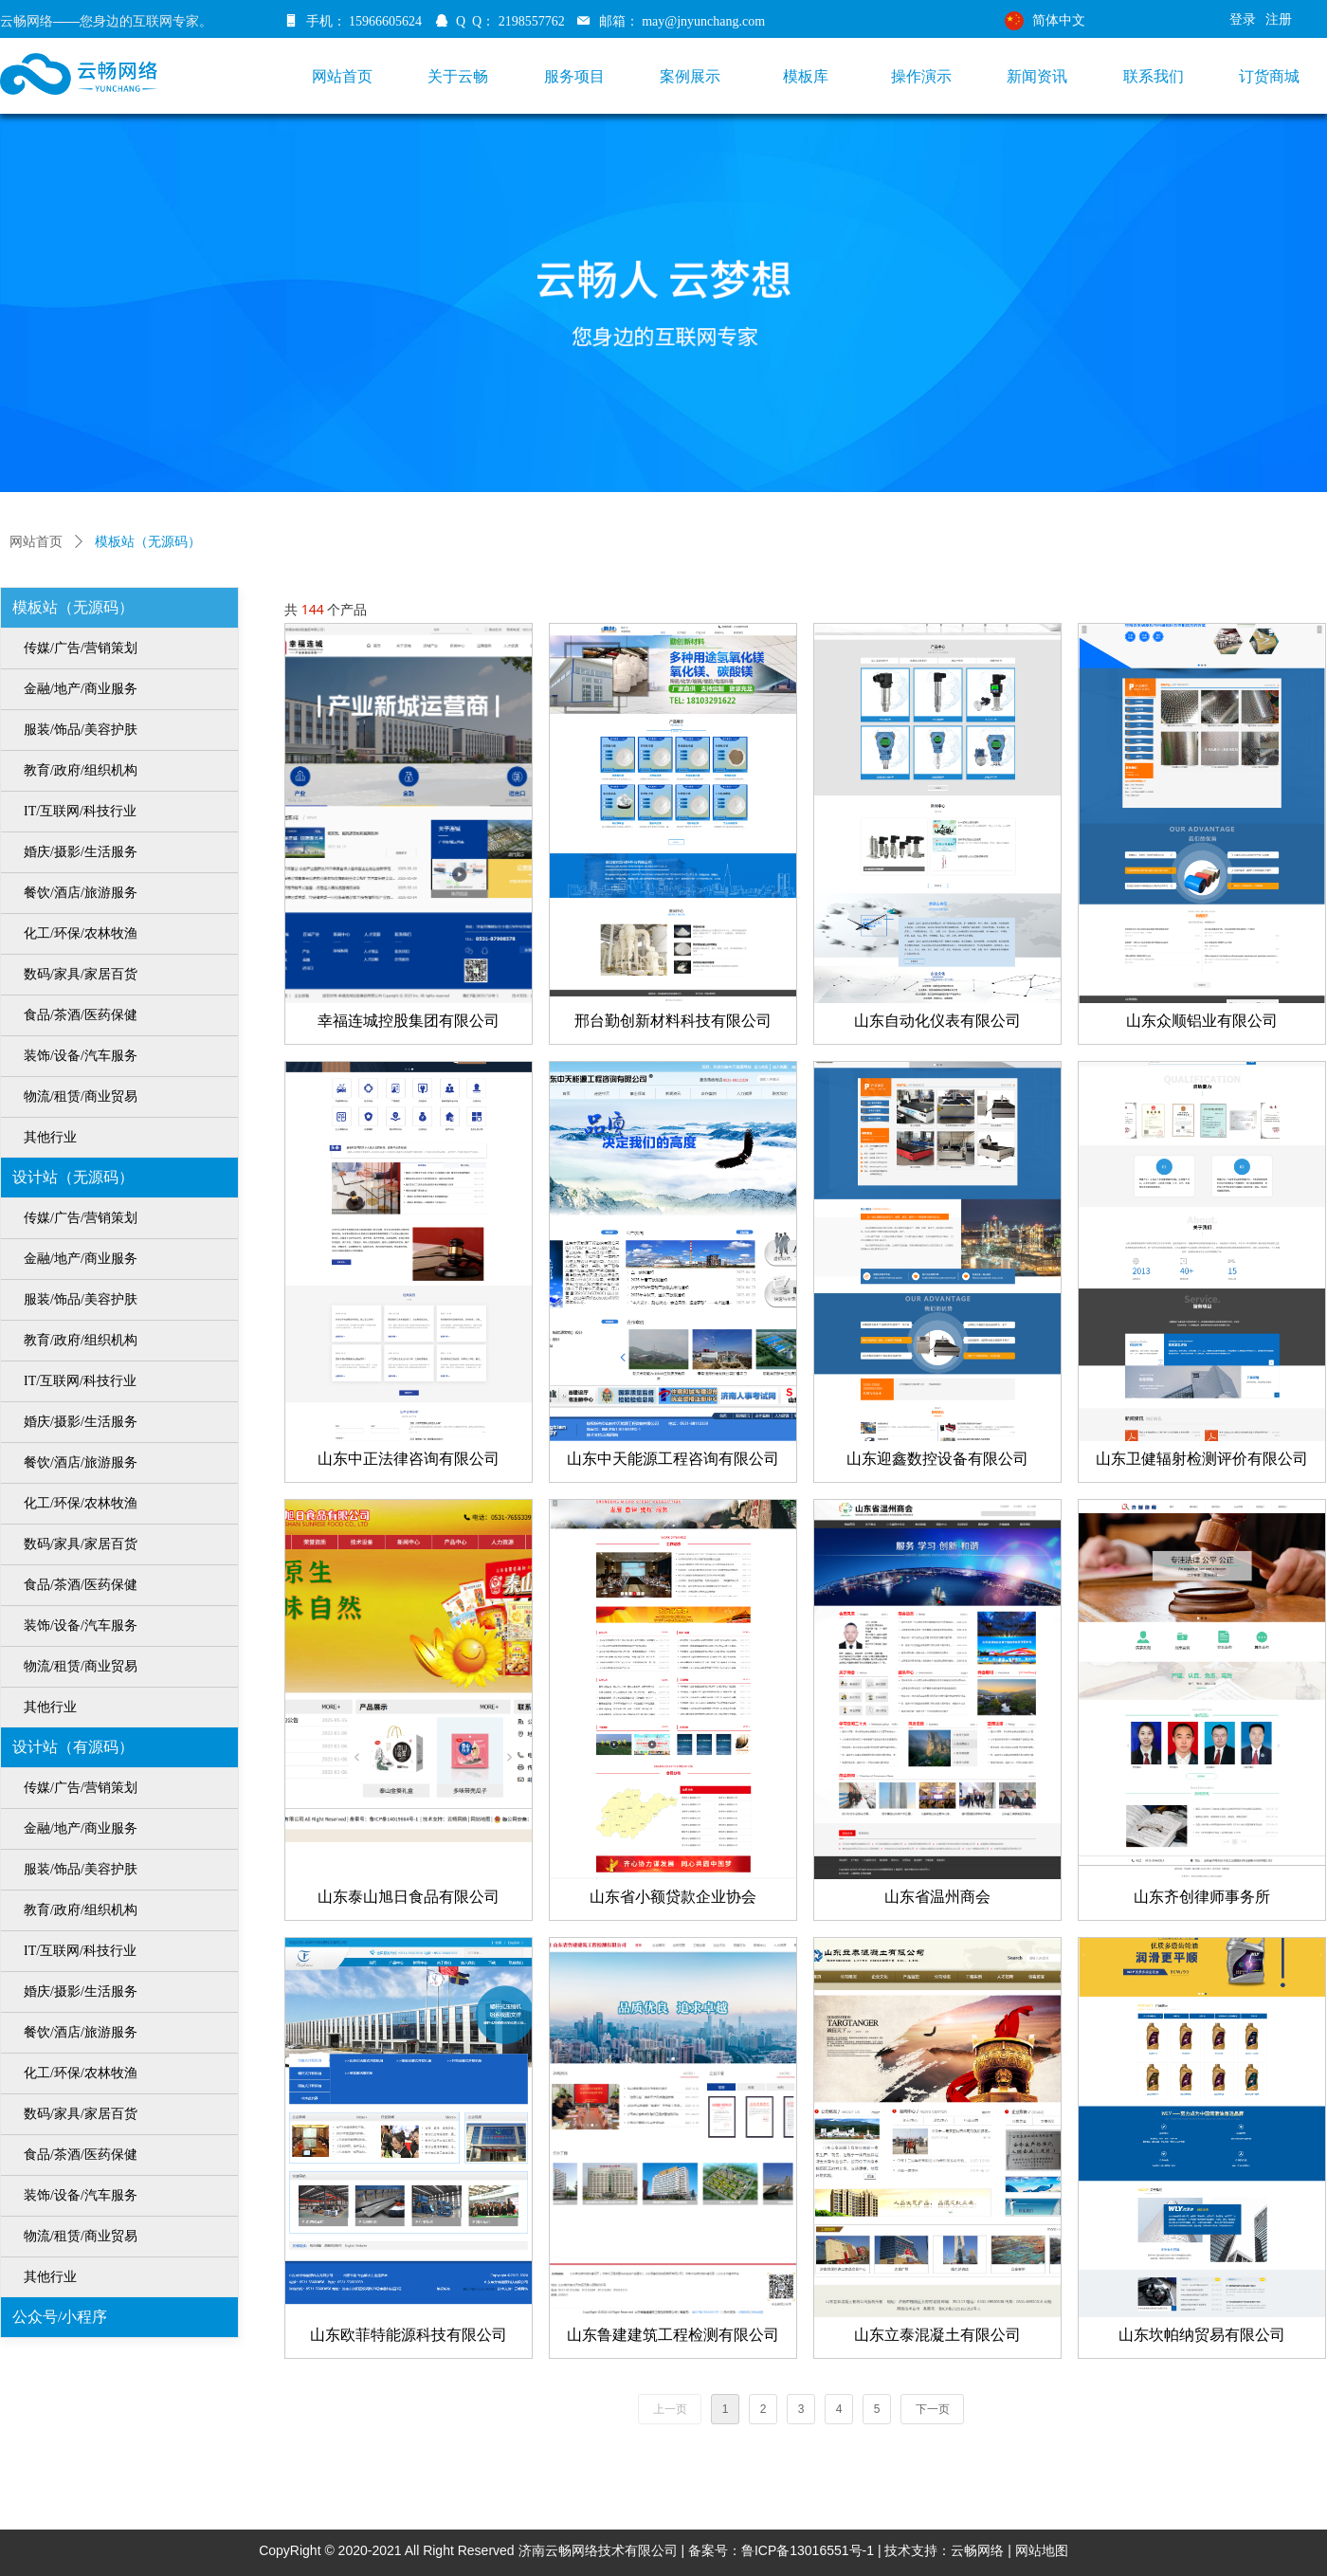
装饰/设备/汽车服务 (80, 1056)
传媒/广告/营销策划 (80, 648)
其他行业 (50, 1137)
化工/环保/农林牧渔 (80, 933)
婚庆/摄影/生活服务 (80, 852)
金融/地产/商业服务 (80, 689)
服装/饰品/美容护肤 (80, 729)
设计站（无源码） (73, 1177)
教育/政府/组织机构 (80, 770)
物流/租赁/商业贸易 (80, 1096)
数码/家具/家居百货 (80, 974)
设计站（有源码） (73, 1747)
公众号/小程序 (59, 2317)
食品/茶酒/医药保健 (80, 1015)
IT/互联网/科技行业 (80, 811)
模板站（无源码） (73, 607)
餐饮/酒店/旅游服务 (80, 893)
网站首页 (36, 542)
